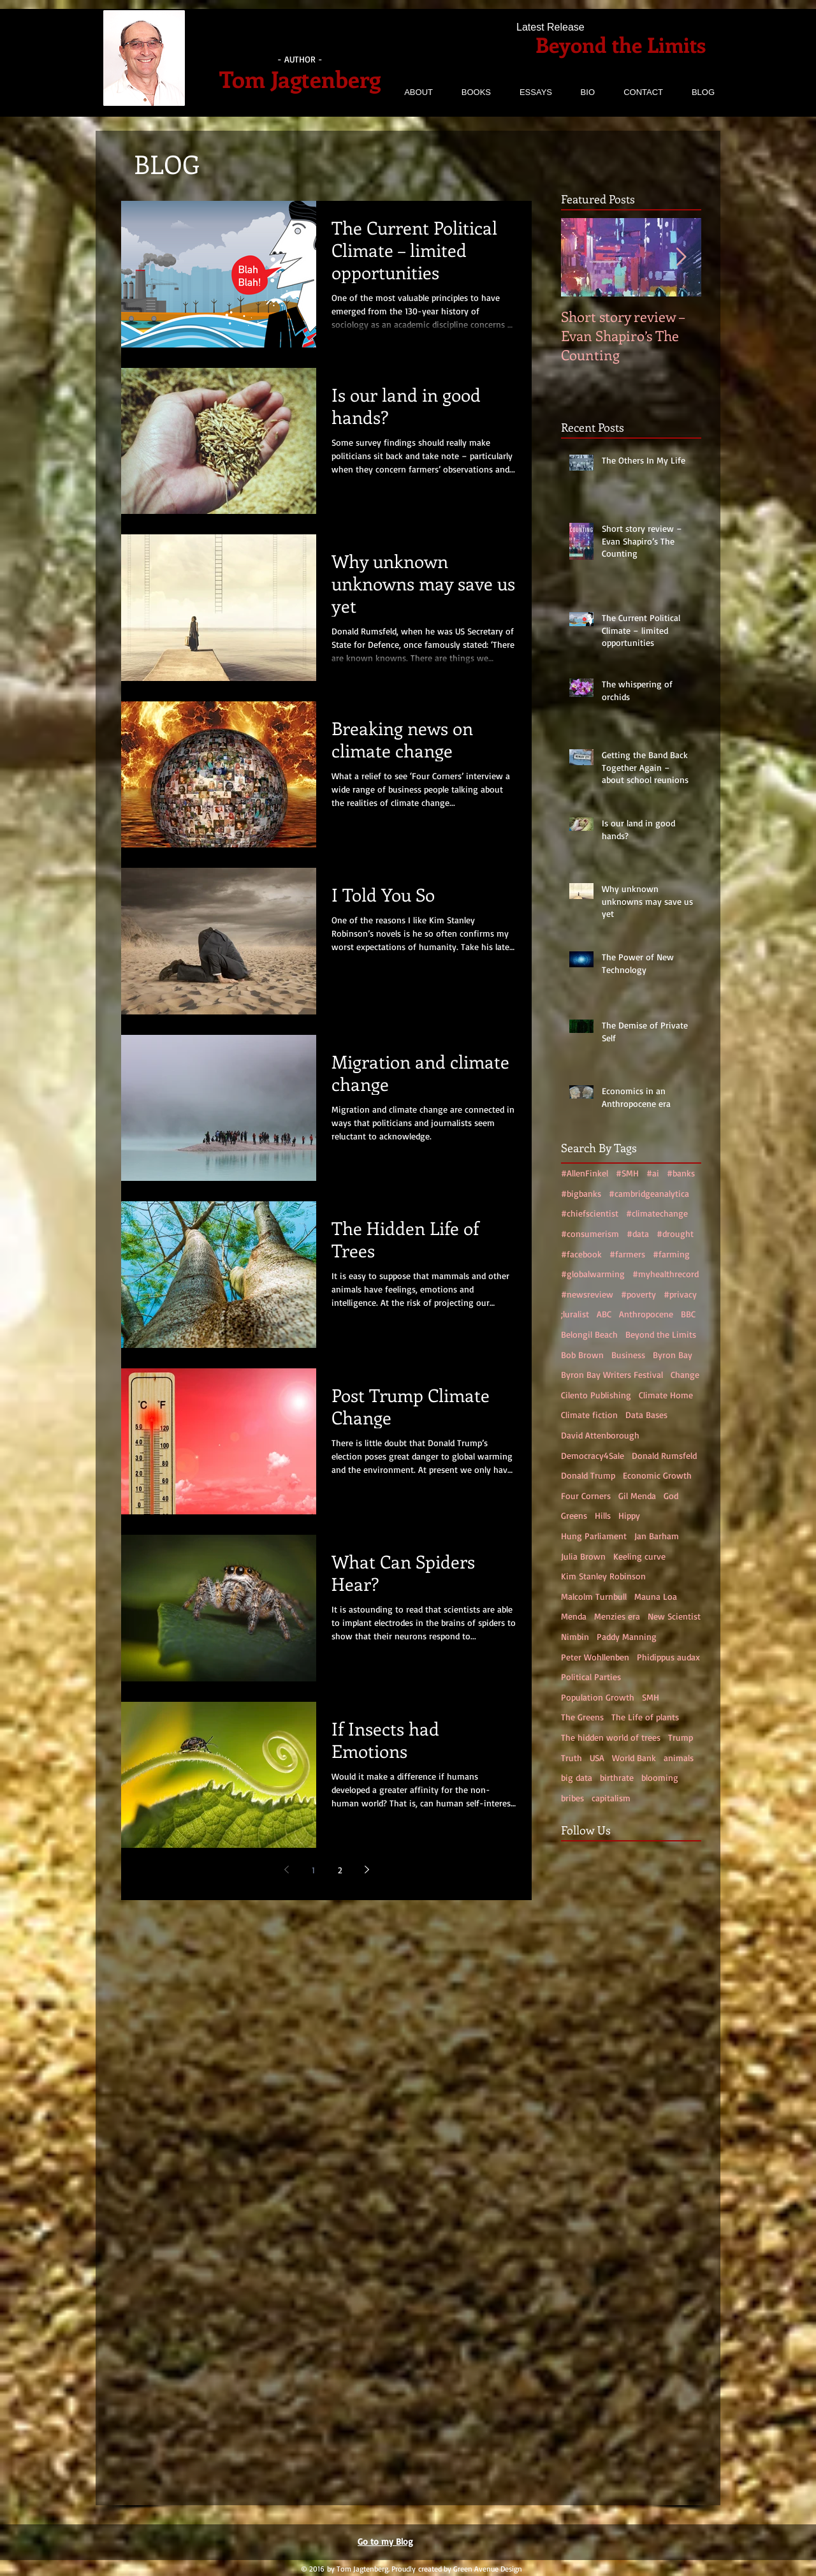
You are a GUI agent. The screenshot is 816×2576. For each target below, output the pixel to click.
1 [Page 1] (313, 1869)
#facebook (581, 1253)
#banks (681, 1172)
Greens (574, 1515)
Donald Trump (588, 1475)
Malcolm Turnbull (594, 1596)
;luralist (575, 1313)
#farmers (627, 1253)
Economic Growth (657, 1475)
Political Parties (591, 1676)
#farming (671, 1253)
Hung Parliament (594, 1535)
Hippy (629, 1515)
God (671, 1495)
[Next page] (366, 1869)
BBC (688, 1313)
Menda (573, 1616)
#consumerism (590, 1233)
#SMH (627, 1172)
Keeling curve (639, 1556)
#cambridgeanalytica (649, 1193)
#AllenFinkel (584, 1172)
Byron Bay (672, 1354)
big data (576, 1777)
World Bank (634, 1757)
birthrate (617, 1777)
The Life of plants (645, 1716)
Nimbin (575, 1636)
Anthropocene (646, 1313)
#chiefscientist (589, 1213)
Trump (680, 1737)
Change (685, 1374)
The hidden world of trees (610, 1737)
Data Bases (646, 1414)
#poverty (638, 1294)
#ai (652, 1172)
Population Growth (597, 1697)
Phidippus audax (668, 1656)
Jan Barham (656, 1535)
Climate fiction (589, 1414)
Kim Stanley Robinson (603, 1575)
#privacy (680, 1294)
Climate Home (666, 1394)
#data (638, 1233)
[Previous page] (286, 1869)
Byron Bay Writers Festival (612, 1374)
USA (597, 1757)
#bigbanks (581, 1193)
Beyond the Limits (660, 1334)
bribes (572, 1797)
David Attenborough (600, 1435)
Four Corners (586, 1495)
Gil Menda (637, 1495)
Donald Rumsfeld (664, 1455)
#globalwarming (593, 1273)
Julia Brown (583, 1556)
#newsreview (587, 1294)
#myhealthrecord (665, 1273)
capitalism (611, 1797)
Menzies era (617, 1616)
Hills (603, 1515)
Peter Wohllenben (595, 1656)
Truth (571, 1757)
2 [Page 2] (340, 1869)
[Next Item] (681, 257)
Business (628, 1354)
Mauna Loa (655, 1596)
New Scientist (674, 1616)
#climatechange (657, 1213)
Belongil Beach (589, 1334)
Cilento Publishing (596, 1394)
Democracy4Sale (592, 1455)
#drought (675, 1233)
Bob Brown (582, 1354)
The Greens (582, 1716)
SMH (650, 1697)
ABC (604, 1313)
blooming (659, 1777)
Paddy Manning (627, 1636)
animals (679, 1757)
